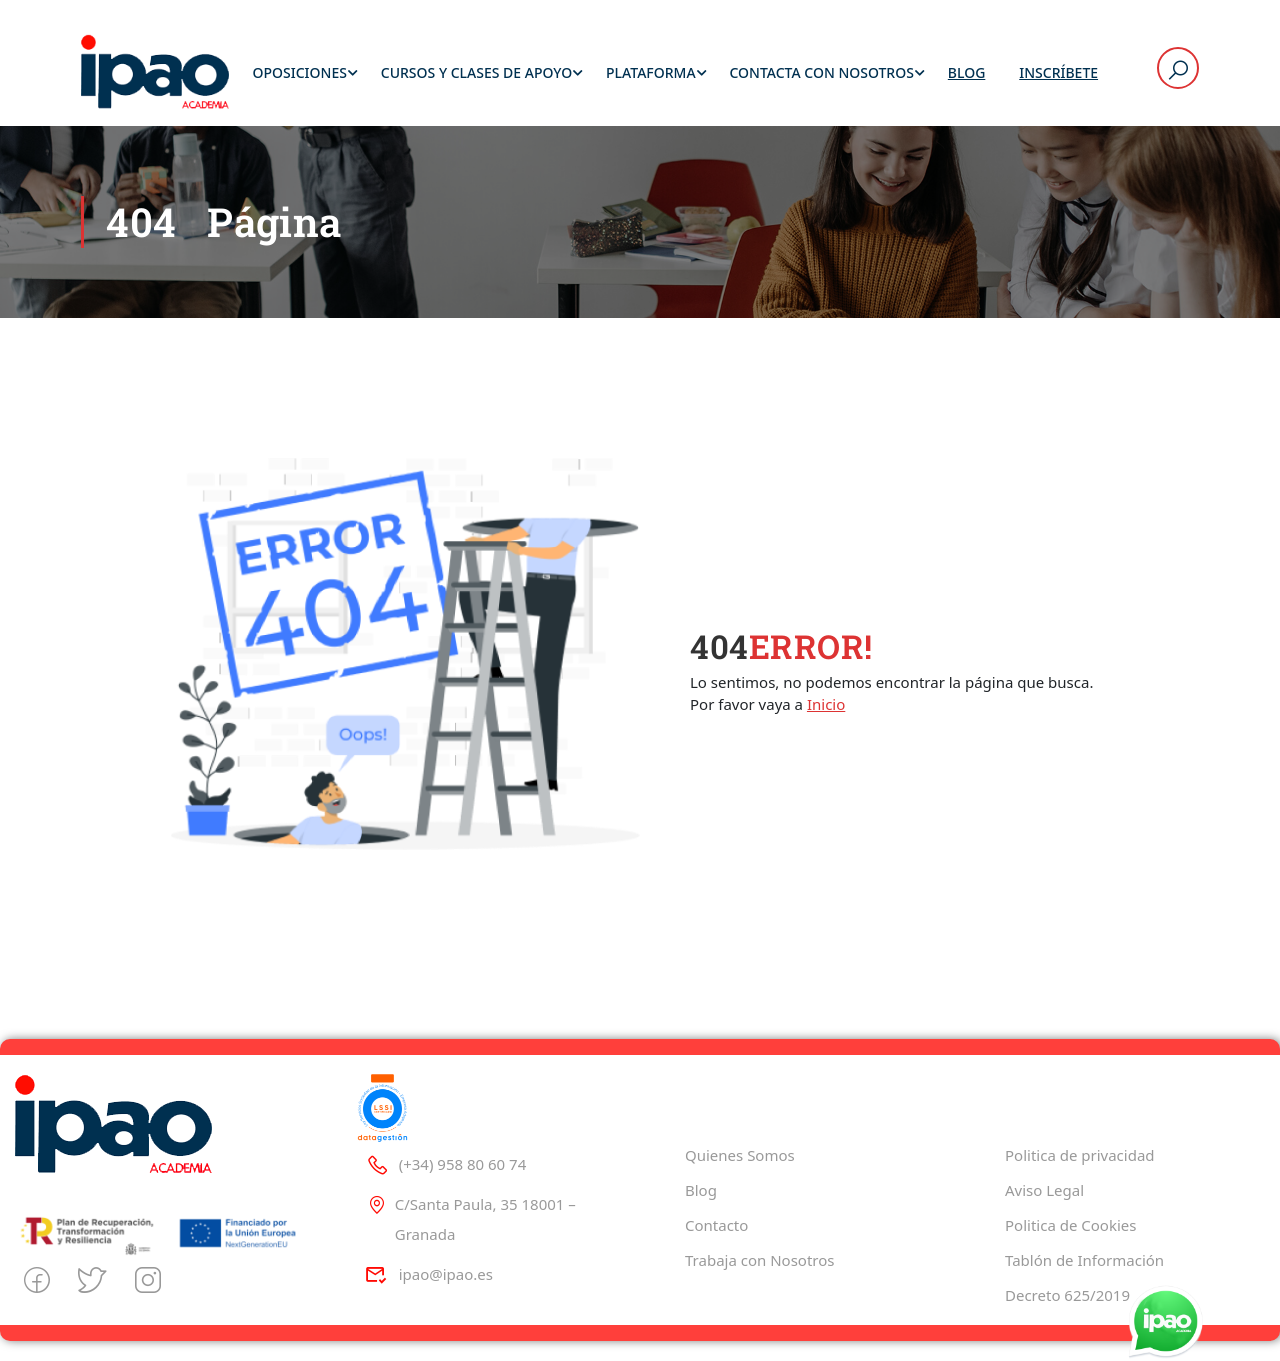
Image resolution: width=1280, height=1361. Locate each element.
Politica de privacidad (1080, 1155)
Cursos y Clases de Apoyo (476, 74)
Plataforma (651, 74)
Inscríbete (1058, 74)
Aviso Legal (1044, 1190)
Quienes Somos (740, 1155)
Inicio (826, 707)
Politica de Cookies (1070, 1225)
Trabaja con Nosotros (759, 1260)
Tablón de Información (1084, 1260)
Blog (967, 74)
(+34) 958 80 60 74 (445, 1164)
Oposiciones (299, 74)
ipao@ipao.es (429, 1274)
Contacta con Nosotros (821, 74)
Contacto (716, 1225)
